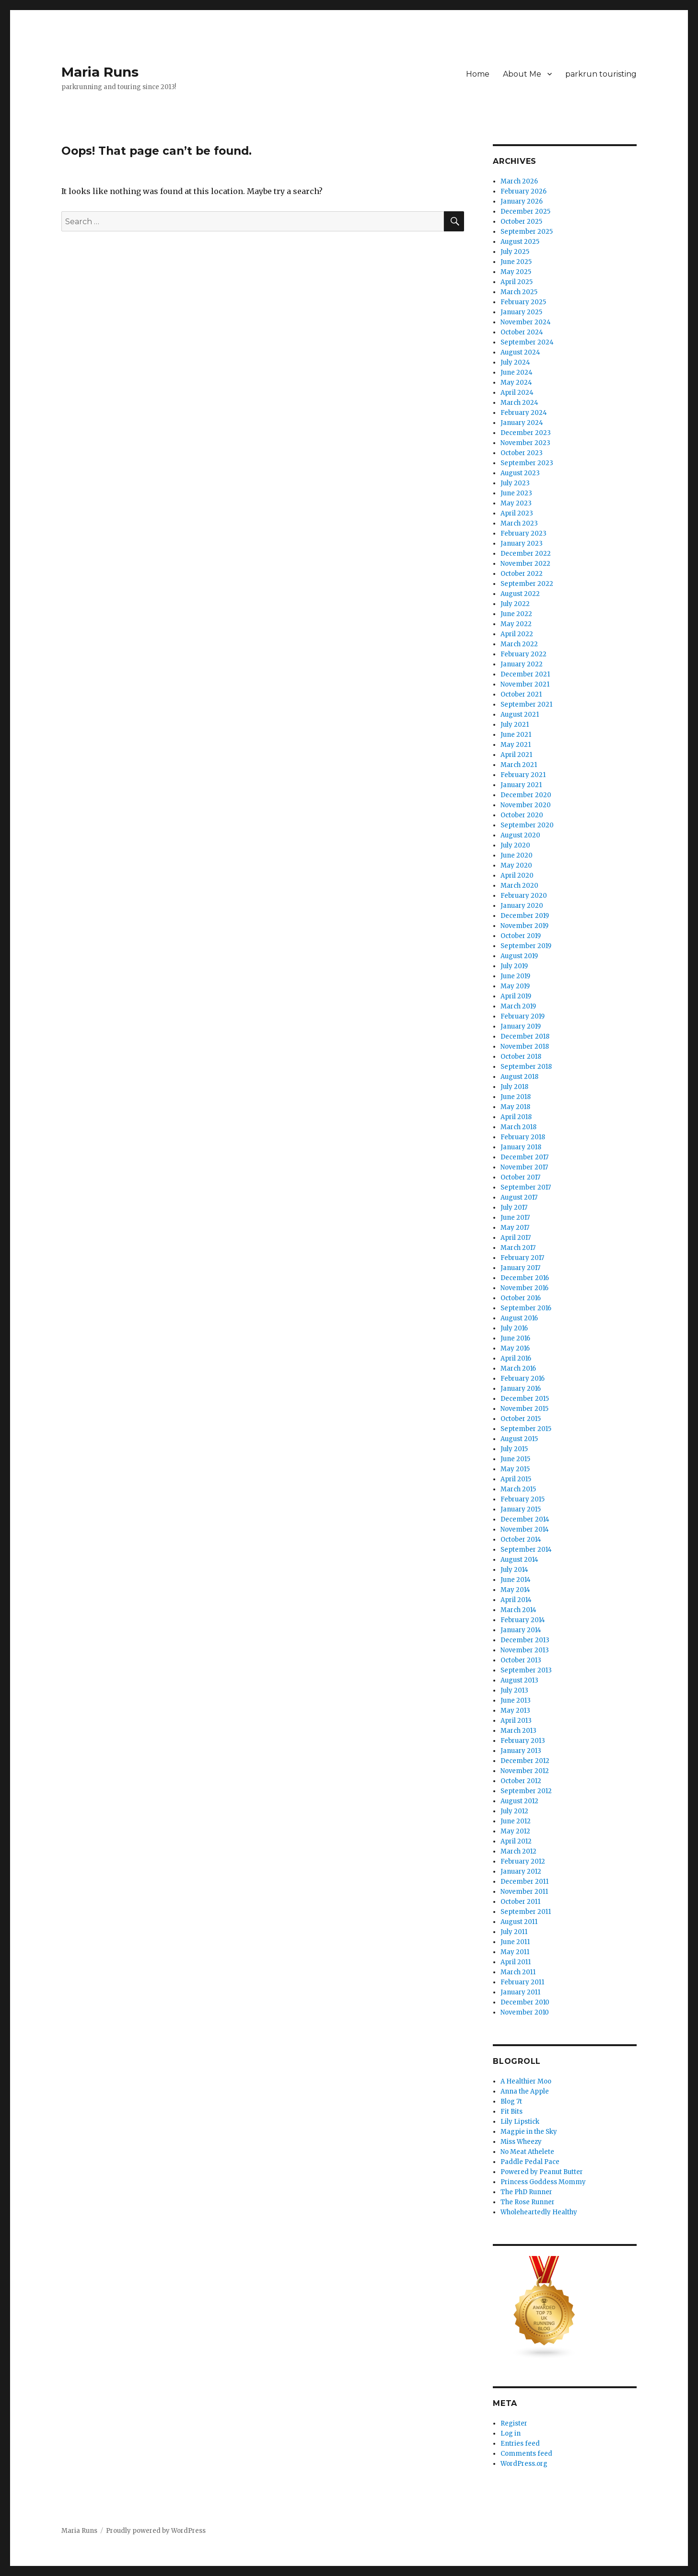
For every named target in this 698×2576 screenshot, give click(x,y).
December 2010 (524, 2002)
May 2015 (515, 1469)
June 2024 (516, 372)
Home (477, 74)
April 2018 (516, 1117)
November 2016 (524, 1288)
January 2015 (520, 1509)
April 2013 (516, 1721)
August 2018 (519, 1077)
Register (513, 2423)
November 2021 (524, 684)
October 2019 (520, 936)
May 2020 (516, 865)
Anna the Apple (524, 2091)
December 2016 (524, 1278)
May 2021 (515, 745)
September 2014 (526, 1550)
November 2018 (524, 1046)
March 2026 (519, 181)
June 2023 (516, 493)
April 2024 (517, 393)
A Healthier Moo (525, 2081)
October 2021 (521, 694)
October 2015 (520, 1419)
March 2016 (518, 1368)
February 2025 (523, 302)
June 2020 (516, 855)
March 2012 (518, 1851)
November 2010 (524, 2012)
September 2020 (527, 825)
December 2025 (525, 211)
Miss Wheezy (521, 2142)
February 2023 (523, 533)
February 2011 (522, 1982)
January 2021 (521, 785)
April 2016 (515, 1358)
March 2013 (518, 1731)
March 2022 (519, 644)
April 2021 (516, 755)
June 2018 (515, 1097)
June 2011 (515, 1942)
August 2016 (519, 1318)
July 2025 (514, 252)
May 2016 (515, 1348)
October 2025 (521, 222)
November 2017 (524, 1167)
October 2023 (521, 453)
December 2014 (524, 1519)
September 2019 (525, 946)
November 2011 (524, 1892)
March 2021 (518, 765)
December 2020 (525, 795)
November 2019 (524, 926)
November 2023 (525, 443)
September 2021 (526, 704)
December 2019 (524, 916)
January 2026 (521, 201)
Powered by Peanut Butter (541, 2172)
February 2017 (522, 1258)
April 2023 (516, 513)
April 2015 (515, 1479)
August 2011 (518, 1922)
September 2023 (526, 463)
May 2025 (515, 272)
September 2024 (527, 342)
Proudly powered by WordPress (156, 2531)
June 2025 (516, 262)
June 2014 (515, 1580)
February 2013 (522, 1741)
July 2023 (515, 483)
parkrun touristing (601, 74)
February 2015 (522, 1499)
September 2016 (525, 1308)
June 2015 (515, 1459)
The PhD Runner (526, 2192)
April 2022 (516, 634)
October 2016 (520, 1298)
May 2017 (514, 1228)
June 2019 (515, 976)
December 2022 (525, 554)
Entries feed (520, 2443)
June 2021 (515, 735)
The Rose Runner (527, 2202)
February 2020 (523, 896)
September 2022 (526, 584)
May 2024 (516, 382)
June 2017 (515, 1218)
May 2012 (515, 1831)
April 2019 (515, 996)
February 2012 (522, 1861)
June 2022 (516, 614)
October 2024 (521, 332)
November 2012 (524, 1771)
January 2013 (520, 1751)
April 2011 (515, 1962)
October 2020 (521, 815)
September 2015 (525, 1429)
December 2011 (524, 1882)
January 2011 (520, 1992)
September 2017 (525, 1187)
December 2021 (525, 674)
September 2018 (526, 1067)
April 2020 (517, 875)
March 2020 (519, 886)
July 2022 (515, 604)
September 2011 (525, 1912)
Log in (510, 2433)
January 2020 (521, 906)
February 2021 (523, 775)
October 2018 (520, 1057)
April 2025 (516, 282)
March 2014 (518, 1610)
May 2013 (515, 1710)
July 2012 (514, 1811)
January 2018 (520, 1147)
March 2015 (518, 1489)
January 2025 (521, 312)
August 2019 (519, 956)
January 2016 (520, 1389)
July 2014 (514, 1570)
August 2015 (519, 1439)
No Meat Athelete (527, 2152)
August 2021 (519, 714)
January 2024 (521, 423)
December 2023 (525, 433)
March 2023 (519, 523)
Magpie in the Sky (528, 2132)
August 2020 (520, 835)
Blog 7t (511, 2101)
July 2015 (514, 1449)
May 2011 (514, 1952)
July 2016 (514, 1328)
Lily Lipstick (519, 2122)
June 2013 (515, 1700)
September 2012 (526, 1791)
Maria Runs (100, 72)
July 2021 (514, 725)
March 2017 (517, 1248)
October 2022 (521, 574)
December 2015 (524, 1399)
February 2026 (523, 191)
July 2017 (513, 1207)
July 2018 (514, 1087)
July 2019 (514, 966)
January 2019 (520, 1026)
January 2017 (520, 1268)
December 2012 (524, 1761)
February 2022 (523, 654)
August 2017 (518, 1197)
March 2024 (519, 403)
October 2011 (520, 1902)
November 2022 (525, 564)
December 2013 (524, 1640)
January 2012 (520, 1871)
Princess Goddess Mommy (543, 2182)
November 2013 (524, 1650)
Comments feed (526, 2454)
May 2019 (515, 986)
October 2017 (520, 1177)
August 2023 (520, 473)
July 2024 (515, 362)
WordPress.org (523, 2464)
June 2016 (515, 1338)
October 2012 (520, 1781)
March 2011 (517, 1972)
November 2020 (525, 805)
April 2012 (516, 1841)
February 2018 (522, 1137)
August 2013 (519, 1680)
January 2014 (520, 1630)
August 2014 (519, 1560)
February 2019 (522, 1016)
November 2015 (524, 1409)
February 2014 (522, 1620)
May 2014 (515, 1590)
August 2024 (520, 352)
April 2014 (516, 1600)
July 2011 (513, 1932)
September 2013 (526, 1670)
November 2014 (524, 1529)
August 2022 (520, 594)
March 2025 (518, 292)
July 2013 (514, 1690)
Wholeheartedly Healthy (538, 2212)
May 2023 (516, 503)
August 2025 (519, 242)
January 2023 (521, 543)
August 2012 (519, 1801)
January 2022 (521, 664)
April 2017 (515, 1238)
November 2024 (525, 322)
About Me (522, 74)
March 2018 (518, 1127)
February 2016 (522, 1378)
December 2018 (524, 1036)
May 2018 (515, 1107)
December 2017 (524, 1157)
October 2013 (520, 1660)
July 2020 (515, 845)
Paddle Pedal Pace (529, 2162)
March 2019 (518, 1006)
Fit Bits (511, 2111)
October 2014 (520, 1539)
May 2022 (516, 624)
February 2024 (523, 413)
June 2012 (515, 1821)
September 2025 (526, 232)
